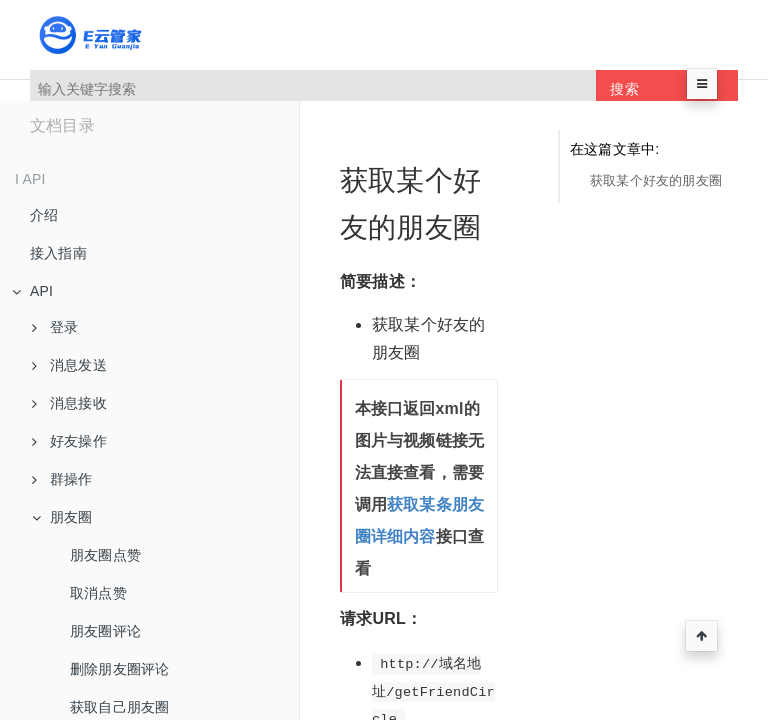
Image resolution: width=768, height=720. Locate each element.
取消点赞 (98, 593)
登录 (55, 327)
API (32, 291)
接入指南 (58, 253)
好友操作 (69, 441)
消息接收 (69, 403)
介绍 (44, 215)
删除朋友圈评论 (119, 669)
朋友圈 (62, 517)
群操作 (62, 479)
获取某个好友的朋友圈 (656, 180)
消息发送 (69, 365)
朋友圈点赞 (105, 555)
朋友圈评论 (105, 631)
